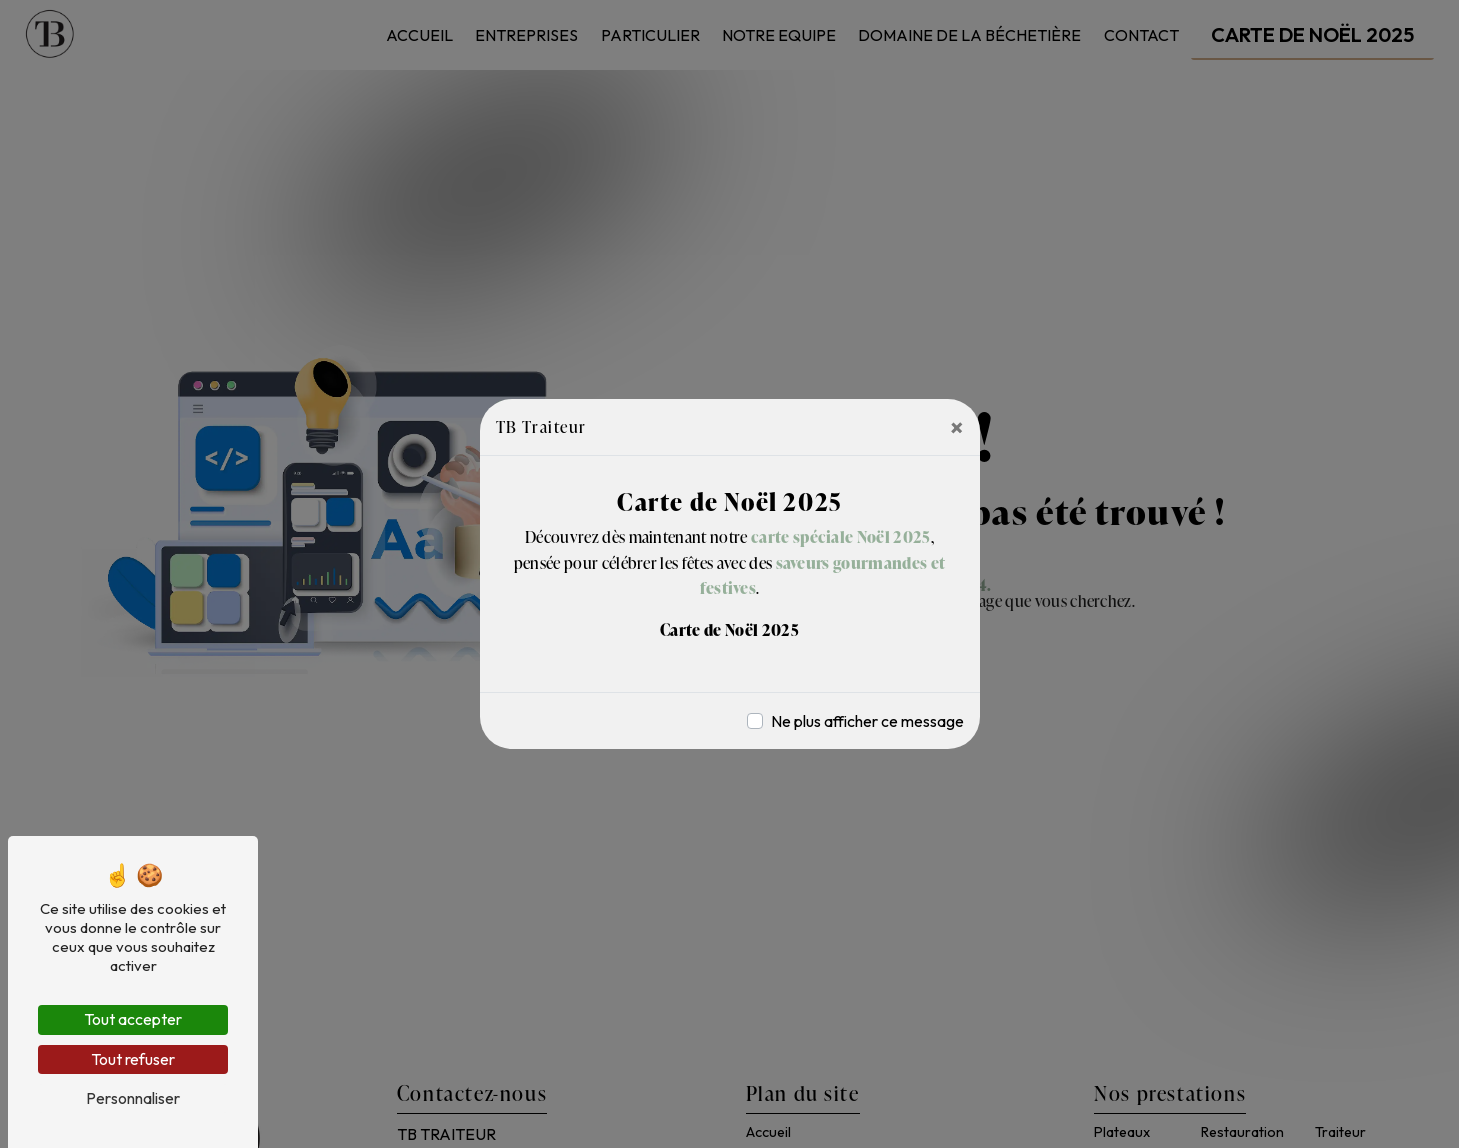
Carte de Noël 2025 (729, 630)
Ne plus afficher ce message (867, 721)
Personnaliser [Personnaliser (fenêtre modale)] (133, 1098)
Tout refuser (133, 1059)
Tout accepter (133, 1019)
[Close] (957, 427)
